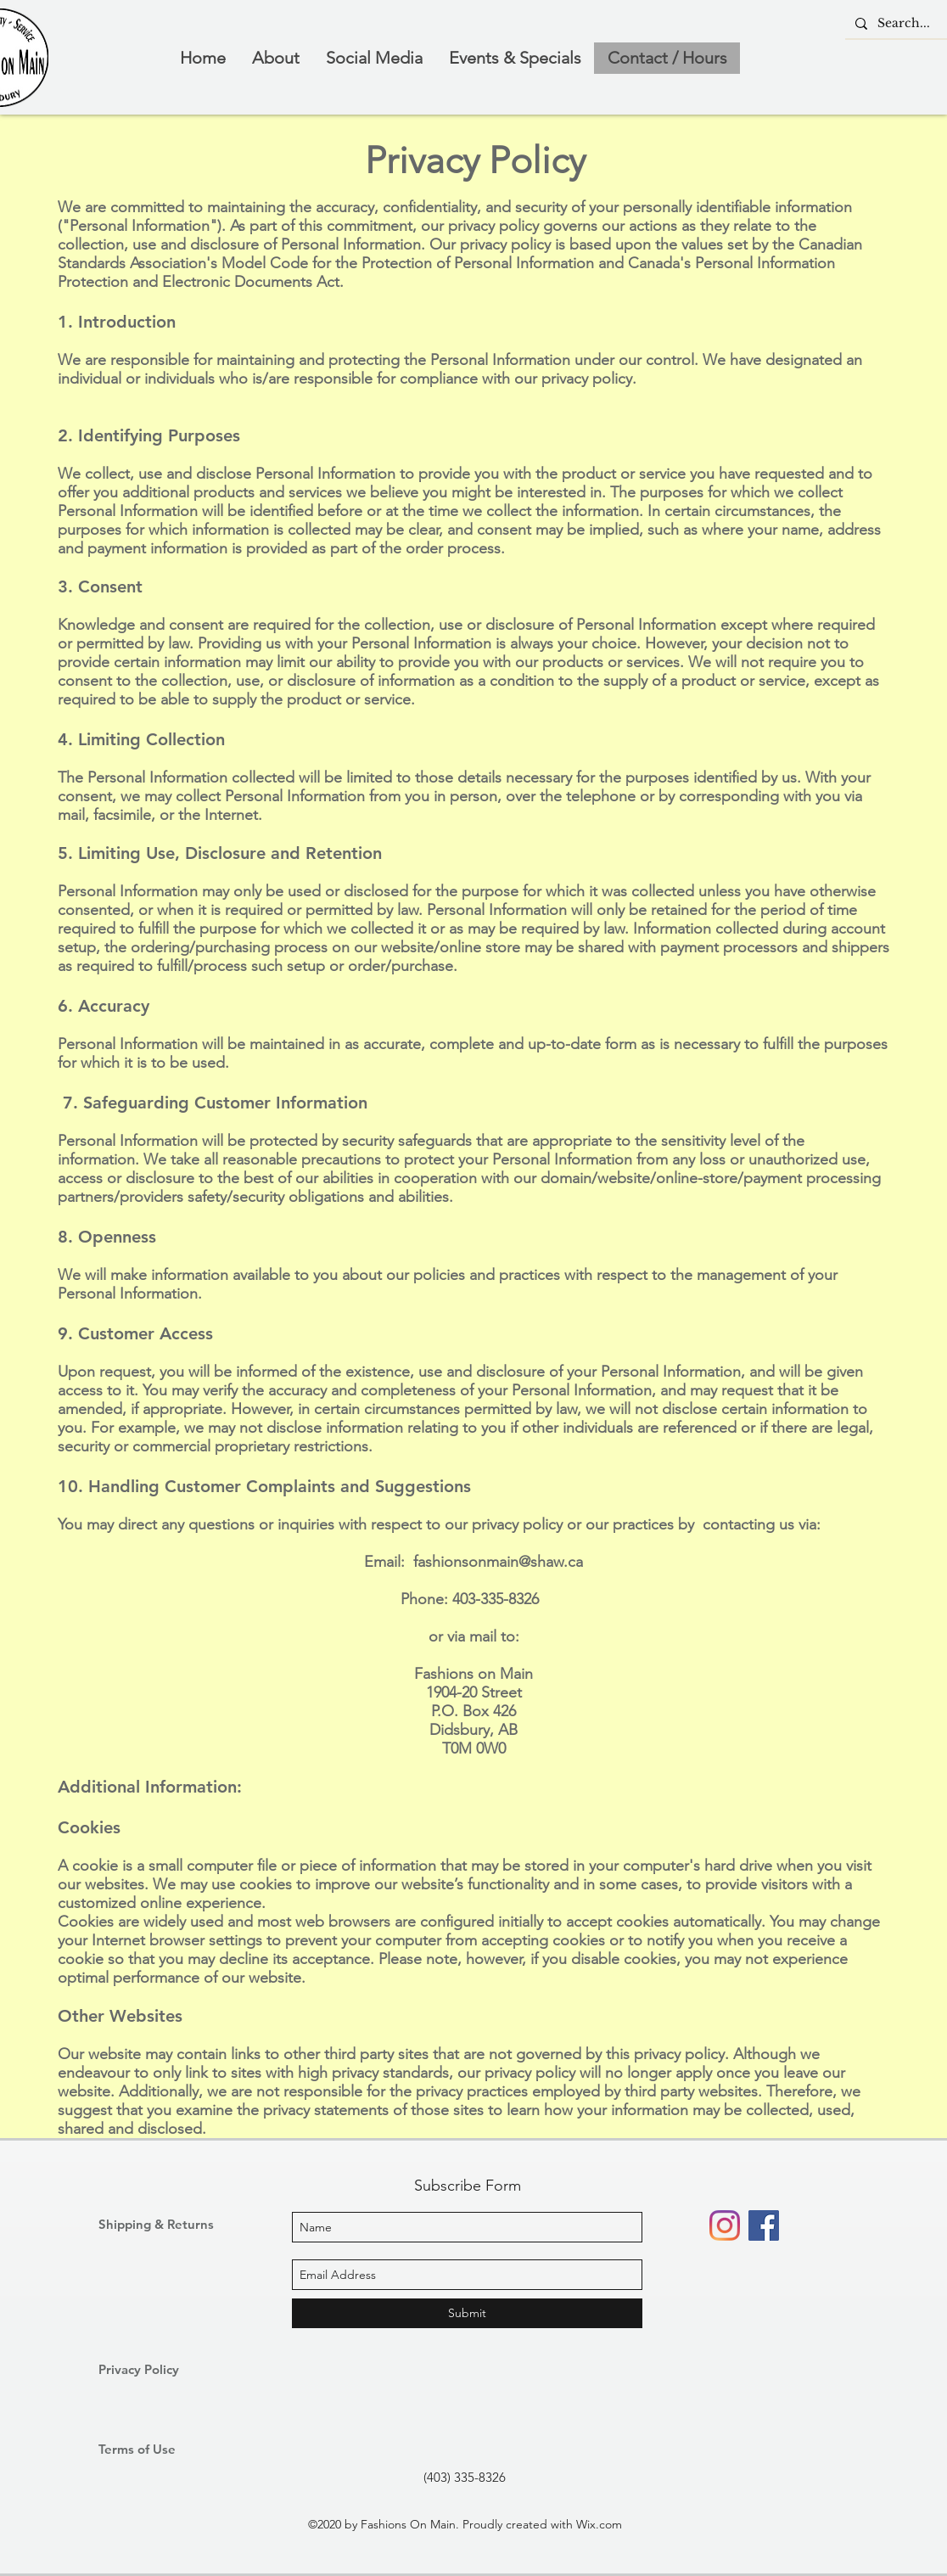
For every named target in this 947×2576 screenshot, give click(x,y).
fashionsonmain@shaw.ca (498, 1561)
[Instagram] (724, 2225)
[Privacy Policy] (158, 2369)
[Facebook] (763, 2225)
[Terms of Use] (158, 2449)
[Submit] (467, 2313)
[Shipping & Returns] (162, 2224)
